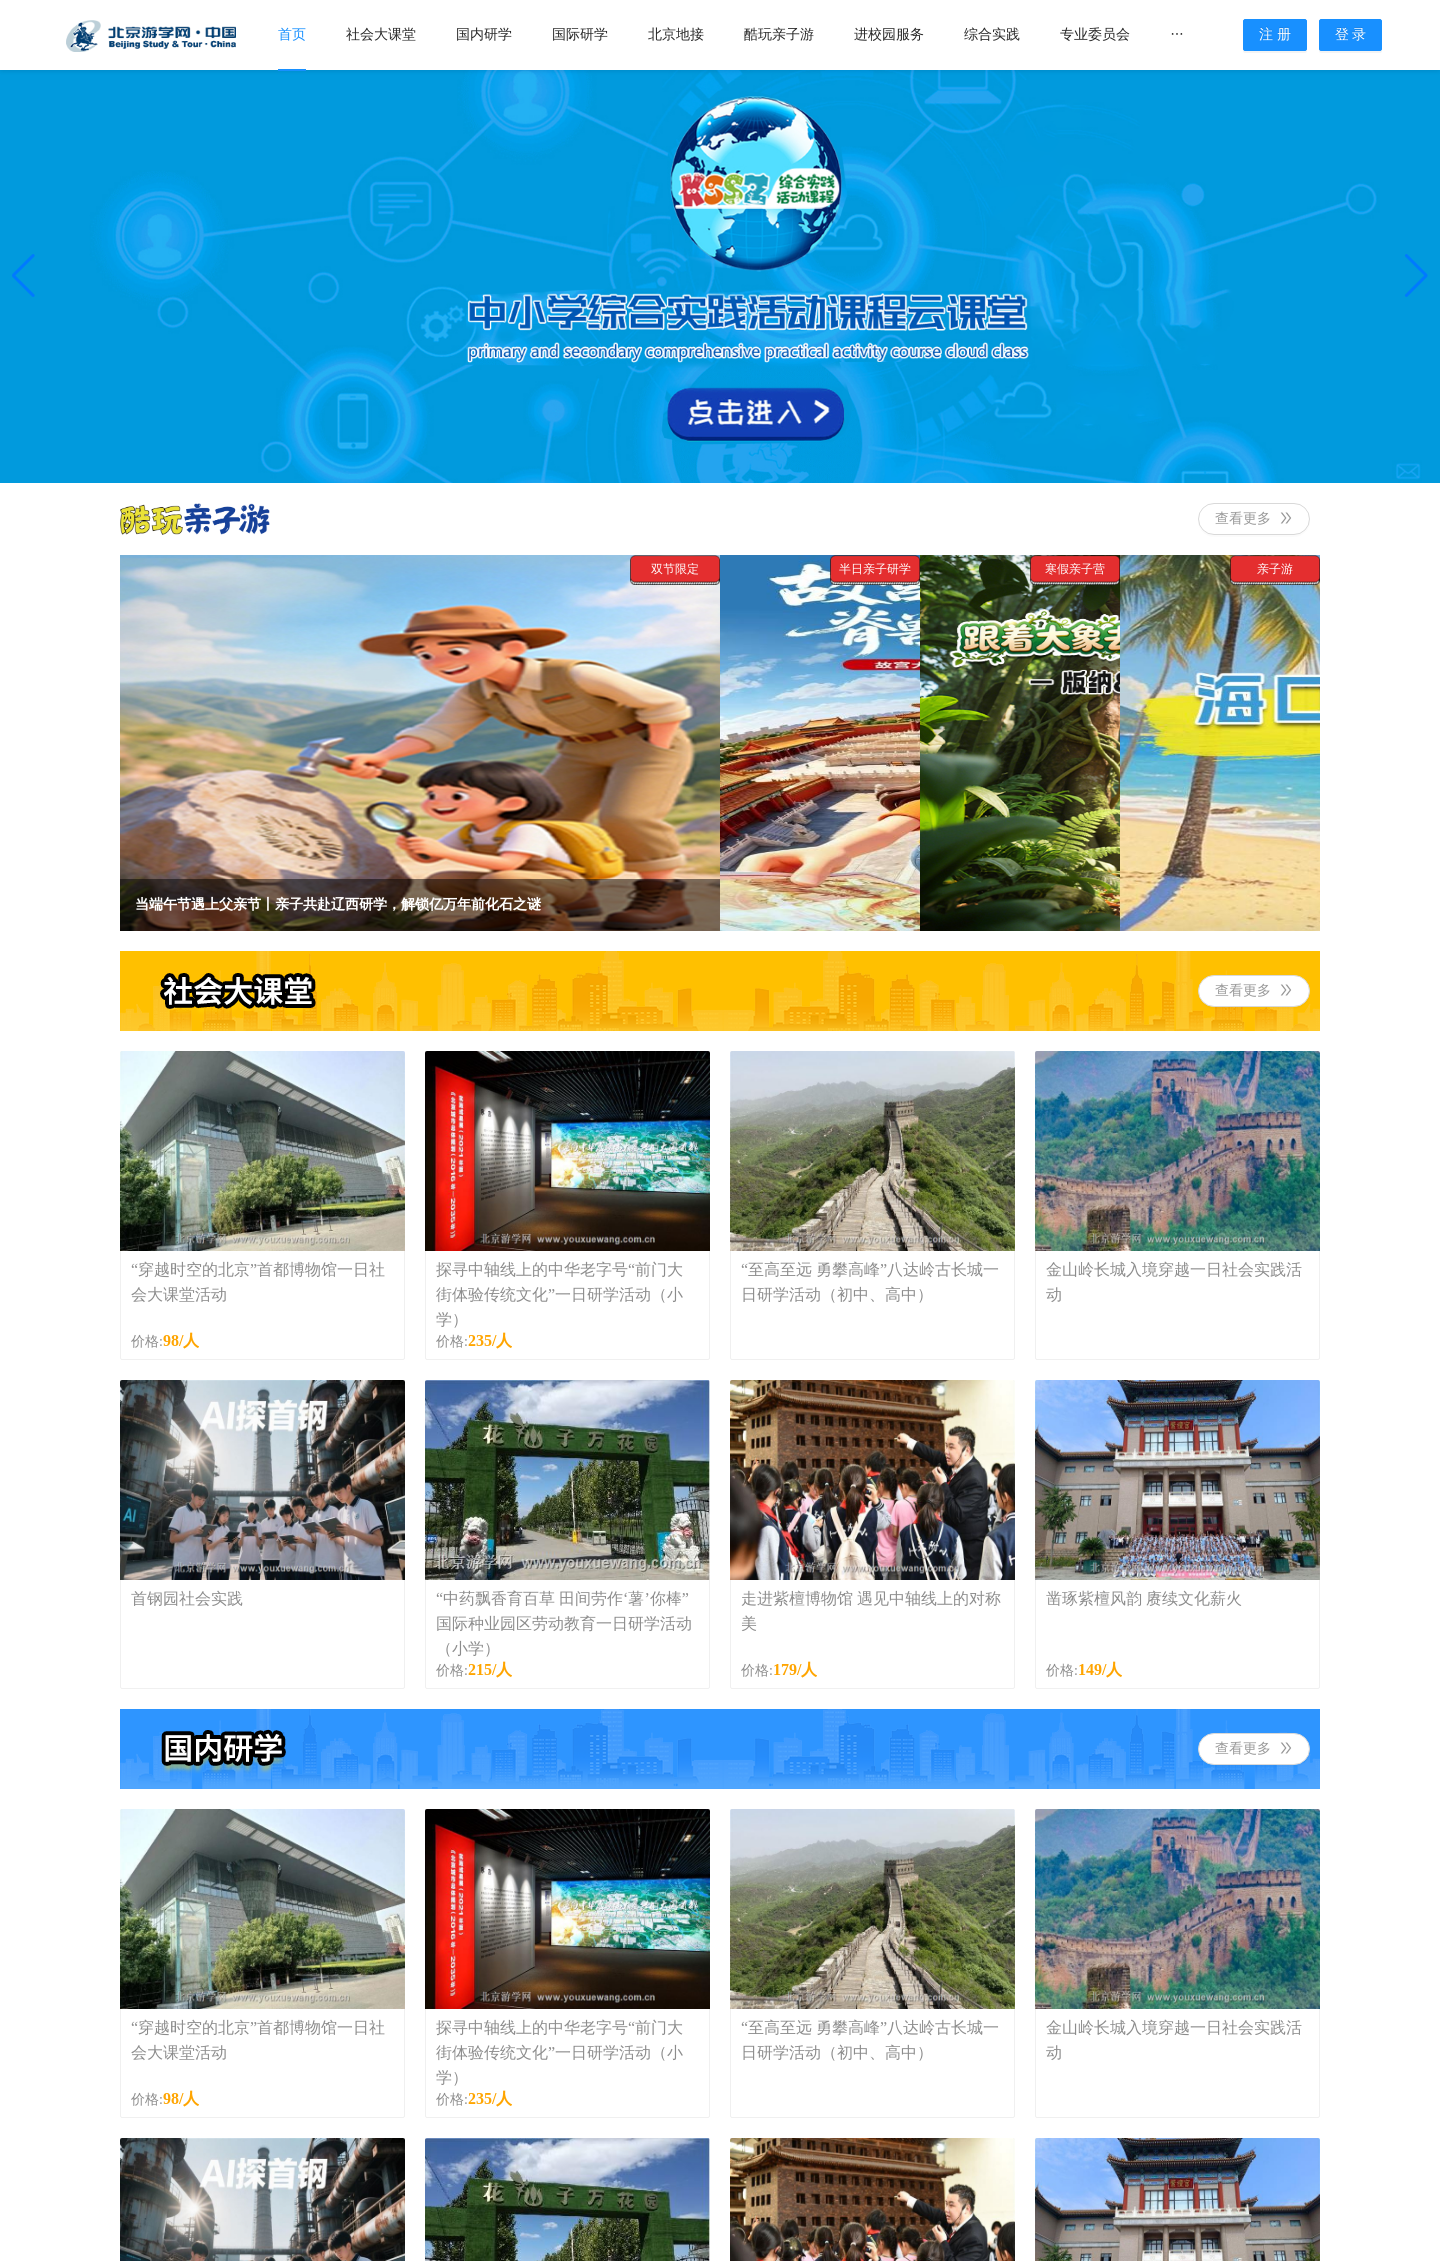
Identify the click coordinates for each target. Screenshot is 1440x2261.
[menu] (750, 35)
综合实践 (992, 34)
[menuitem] (292, 35)
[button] (23, 276)
